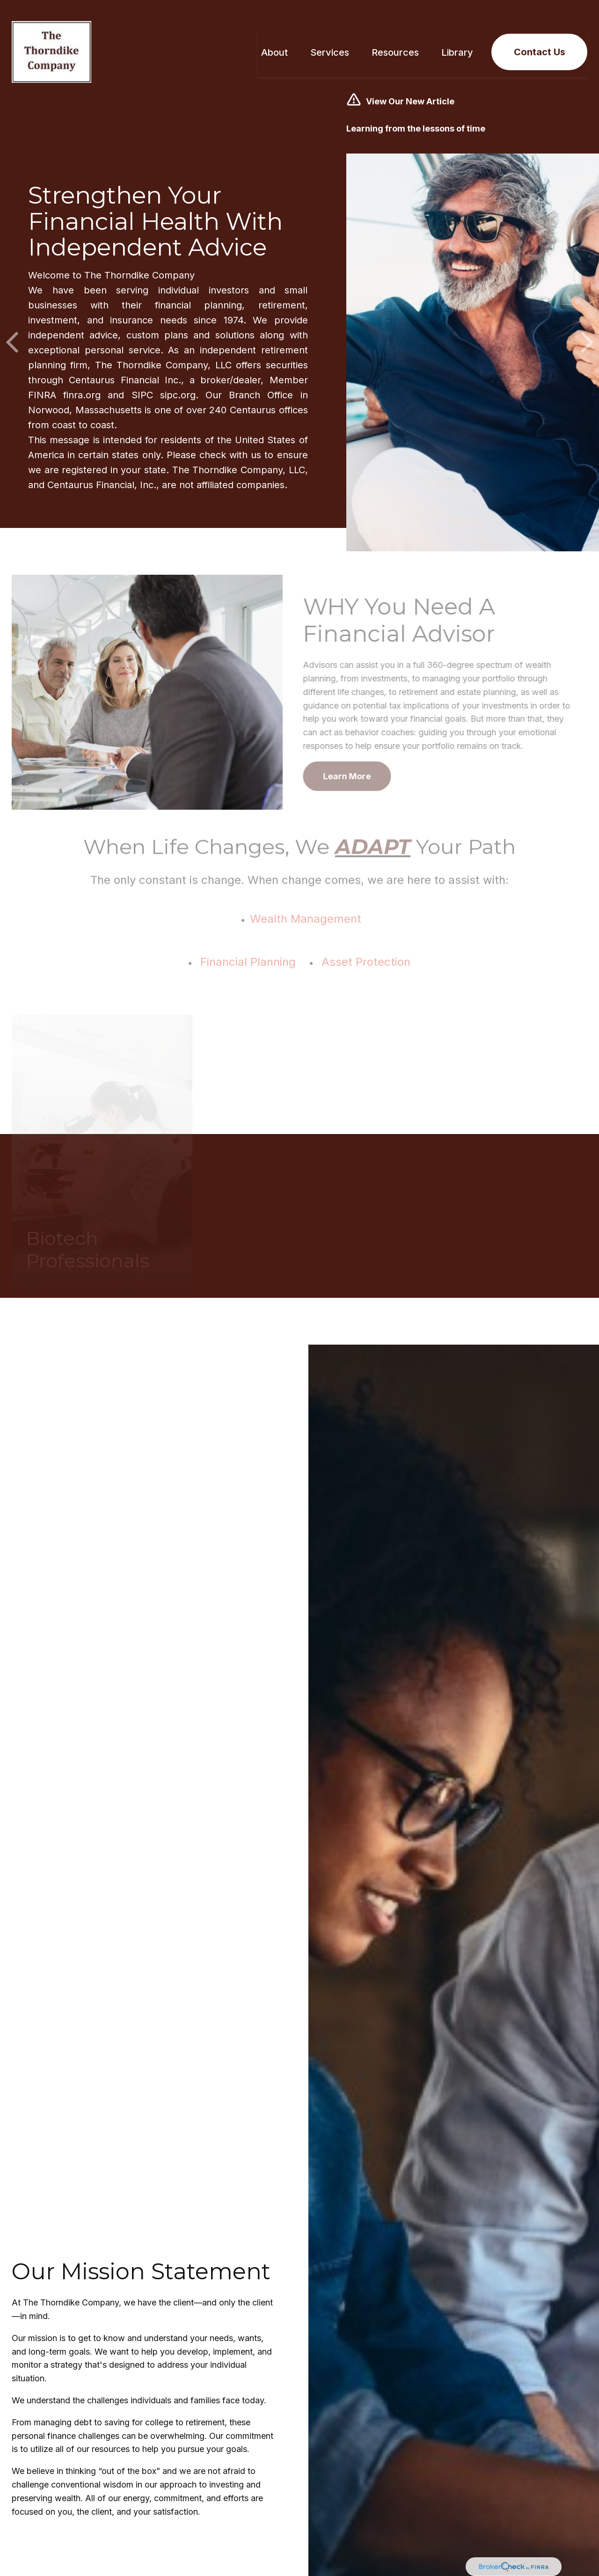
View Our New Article (410, 89)
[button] (274, 40)
